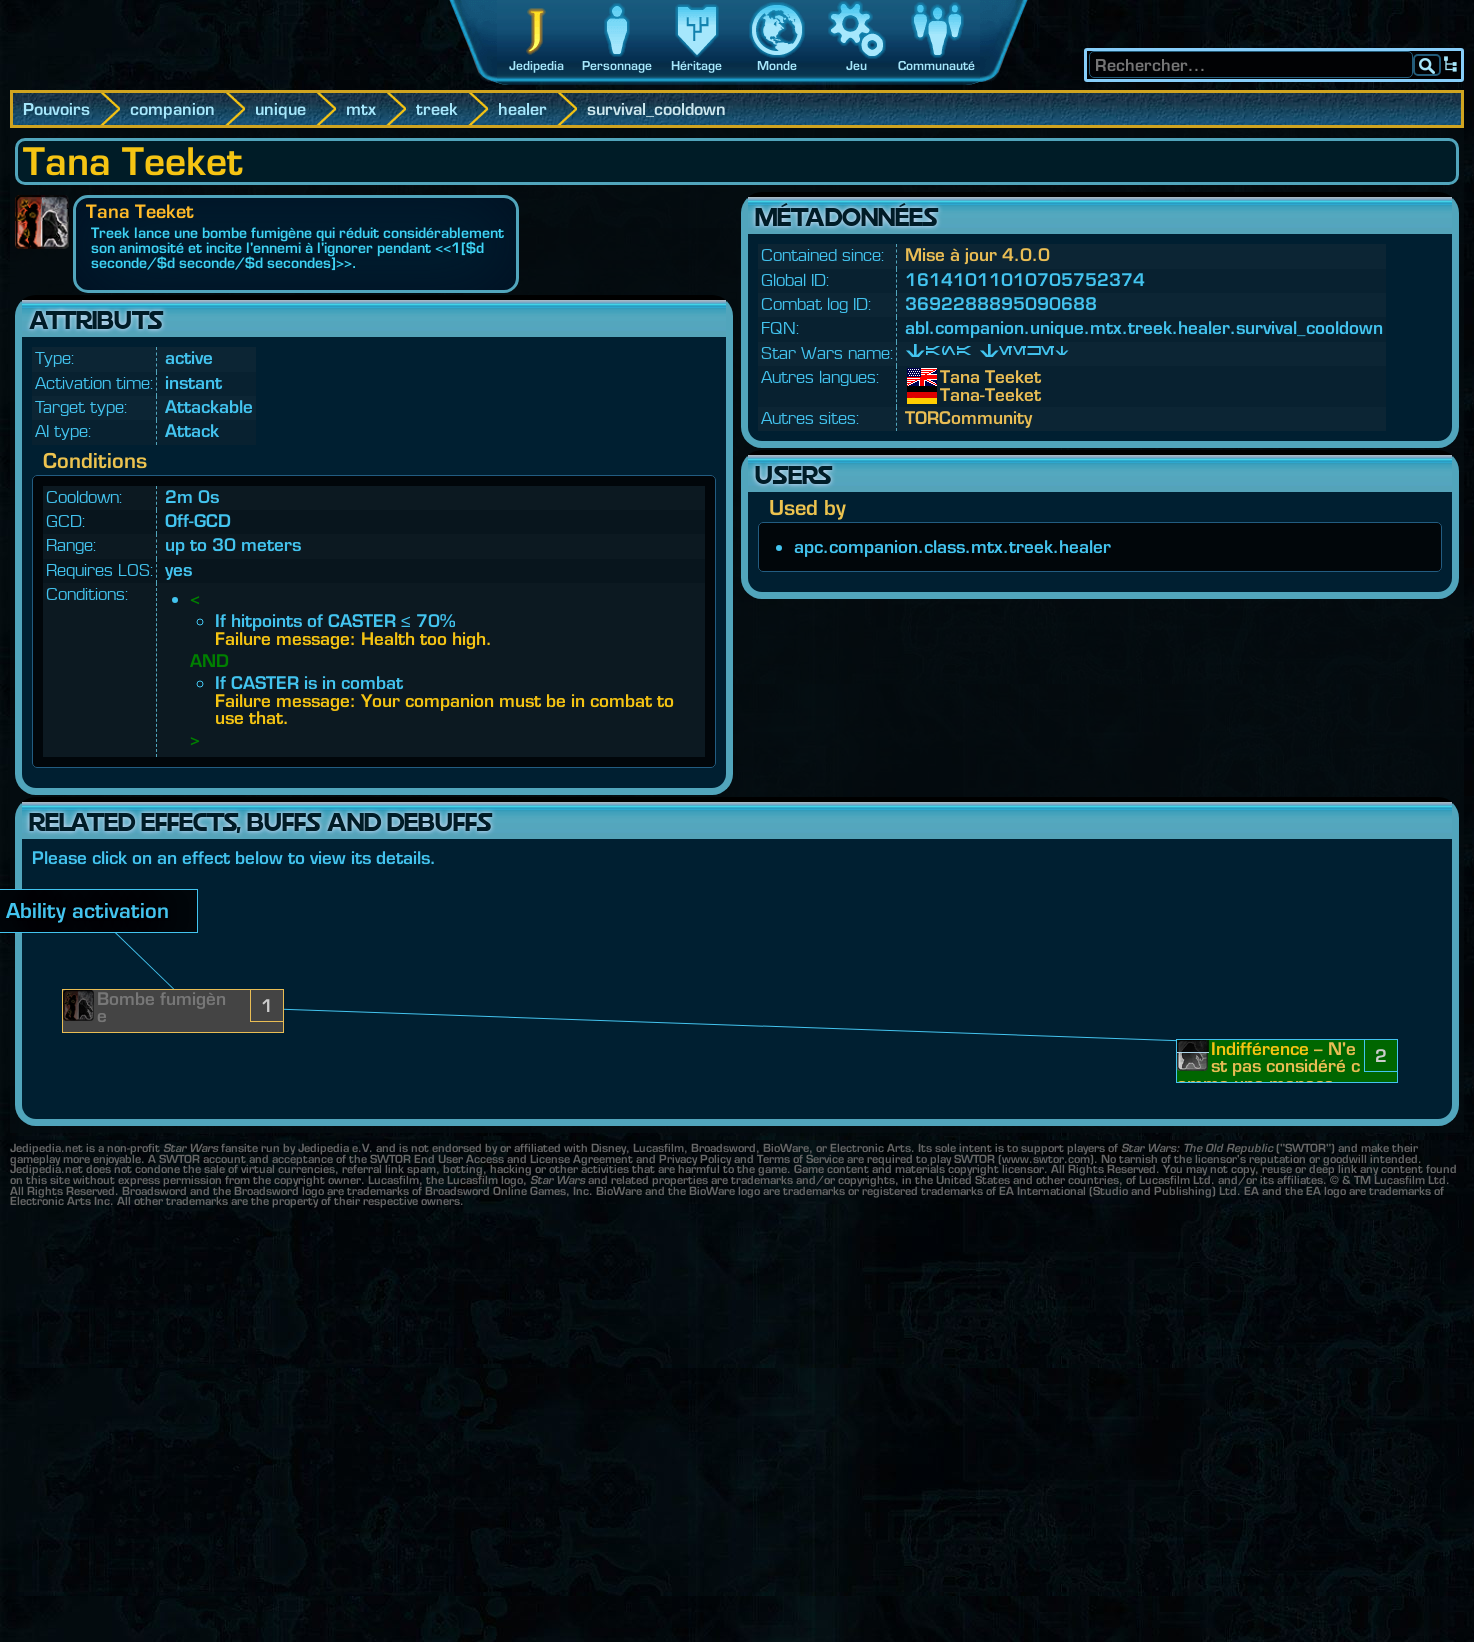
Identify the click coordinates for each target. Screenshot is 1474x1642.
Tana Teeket (955, 377)
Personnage (617, 65)
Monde (777, 65)
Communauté (936, 65)
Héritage (696, 65)
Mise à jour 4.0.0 (977, 254)
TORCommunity (968, 417)
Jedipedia (536, 65)
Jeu (856, 65)
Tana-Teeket (955, 395)
